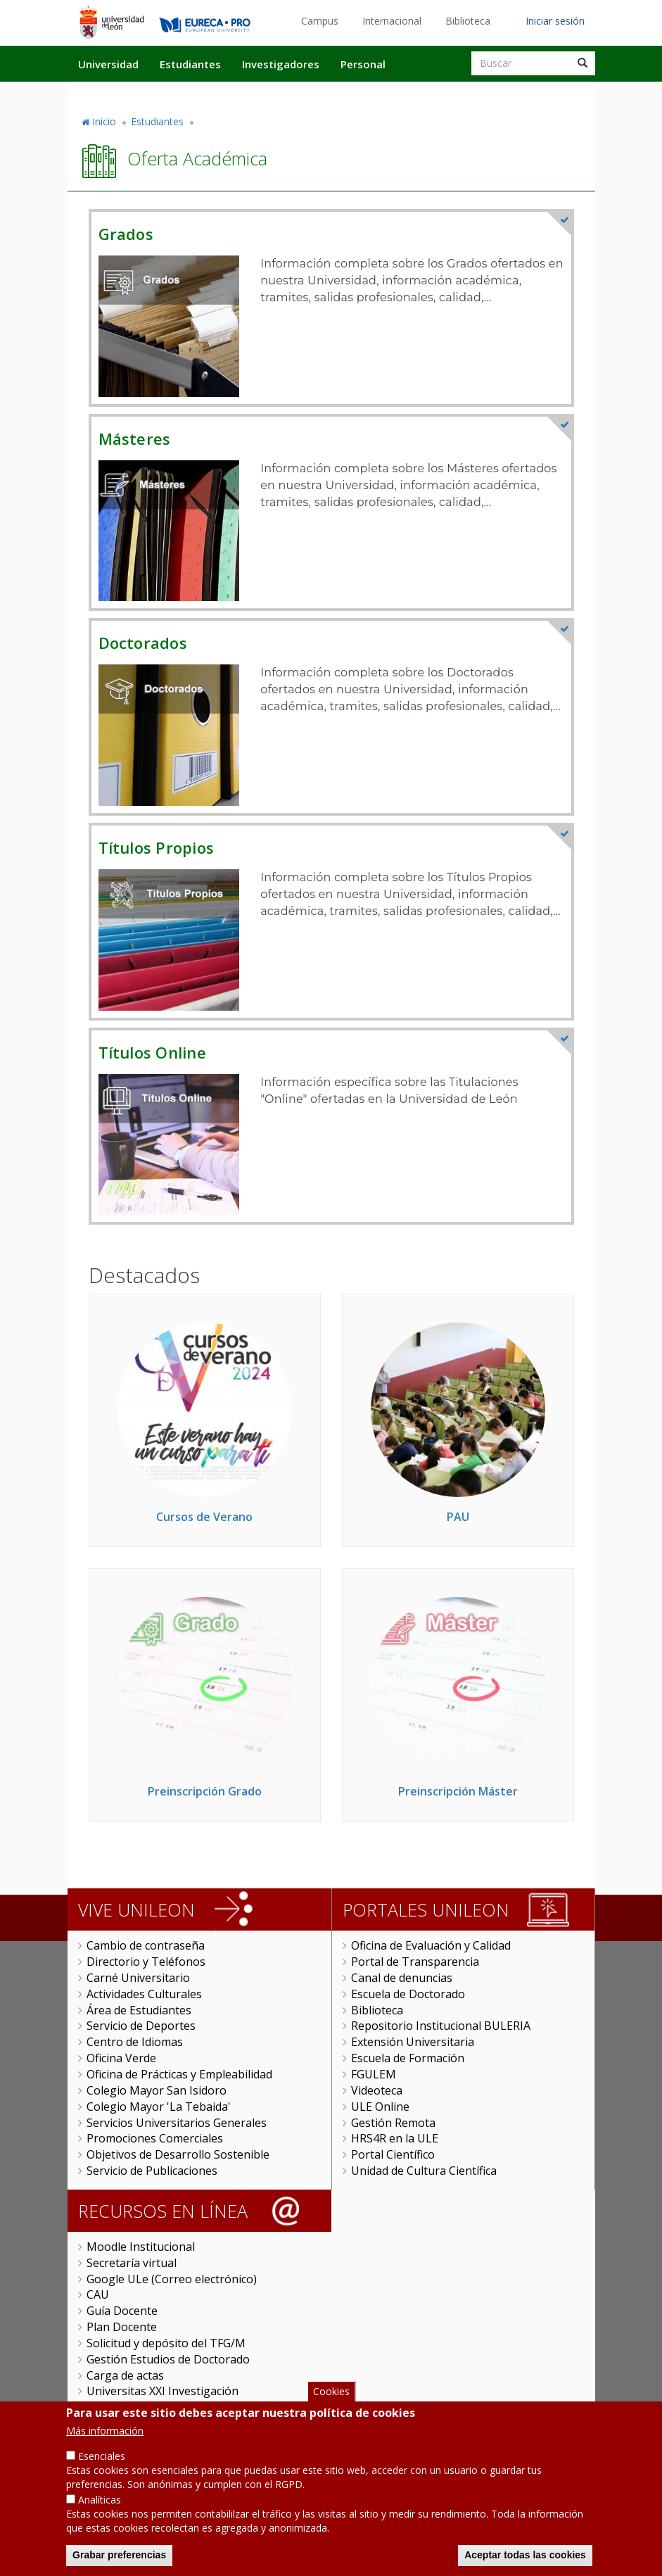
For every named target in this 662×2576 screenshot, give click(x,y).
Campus (319, 20)
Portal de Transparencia (415, 1961)
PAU (458, 1516)
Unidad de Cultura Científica (424, 2170)
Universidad (108, 64)
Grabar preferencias (119, 2560)
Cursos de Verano (204, 1516)
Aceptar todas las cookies (525, 2560)
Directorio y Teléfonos (146, 1961)
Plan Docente (122, 2327)
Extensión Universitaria (412, 2042)
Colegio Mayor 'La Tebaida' (159, 2106)
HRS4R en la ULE (394, 2138)
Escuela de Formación (407, 2058)
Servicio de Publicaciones (152, 2170)
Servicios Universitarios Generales (177, 2122)
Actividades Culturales (144, 1994)
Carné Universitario (138, 1977)
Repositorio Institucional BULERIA (440, 2025)
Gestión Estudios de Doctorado (168, 2359)
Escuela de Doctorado (408, 1994)
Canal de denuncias (401, 1977)
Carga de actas (125, 2375)
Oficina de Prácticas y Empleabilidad (179, 2074)
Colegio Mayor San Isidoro (157, 2090)
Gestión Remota (393, 2122)
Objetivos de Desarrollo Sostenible (178, 2154)
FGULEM (373, 2074)
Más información (105, 2436)
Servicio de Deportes (141, 2025)
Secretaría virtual (132, 2263)
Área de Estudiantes (139, 2010)
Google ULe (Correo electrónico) (172, 2279)
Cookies (331, 2396)
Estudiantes (190, 64)
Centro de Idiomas (135, 2042)
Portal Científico (393, 2154)
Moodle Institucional (141, 2246)
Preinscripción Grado (205, 1791)
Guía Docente (122, 2310)
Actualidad (434, 94)
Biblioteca (467, 20)
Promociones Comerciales (155, 2138)
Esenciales (101, 2461)
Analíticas (99, 2505)
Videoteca (376, 2090)
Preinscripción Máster (458, 1791)
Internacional (391, 20)
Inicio (104, 121)
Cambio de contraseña (146, 1945)
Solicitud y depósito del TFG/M (166, 2343)
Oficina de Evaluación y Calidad (431, 1945)
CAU (98, 2294)
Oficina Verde (121, 2058)
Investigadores (280, 64)
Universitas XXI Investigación (162, 2391)
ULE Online (380, 2106)
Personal (363, 64)
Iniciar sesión (555, 20)
